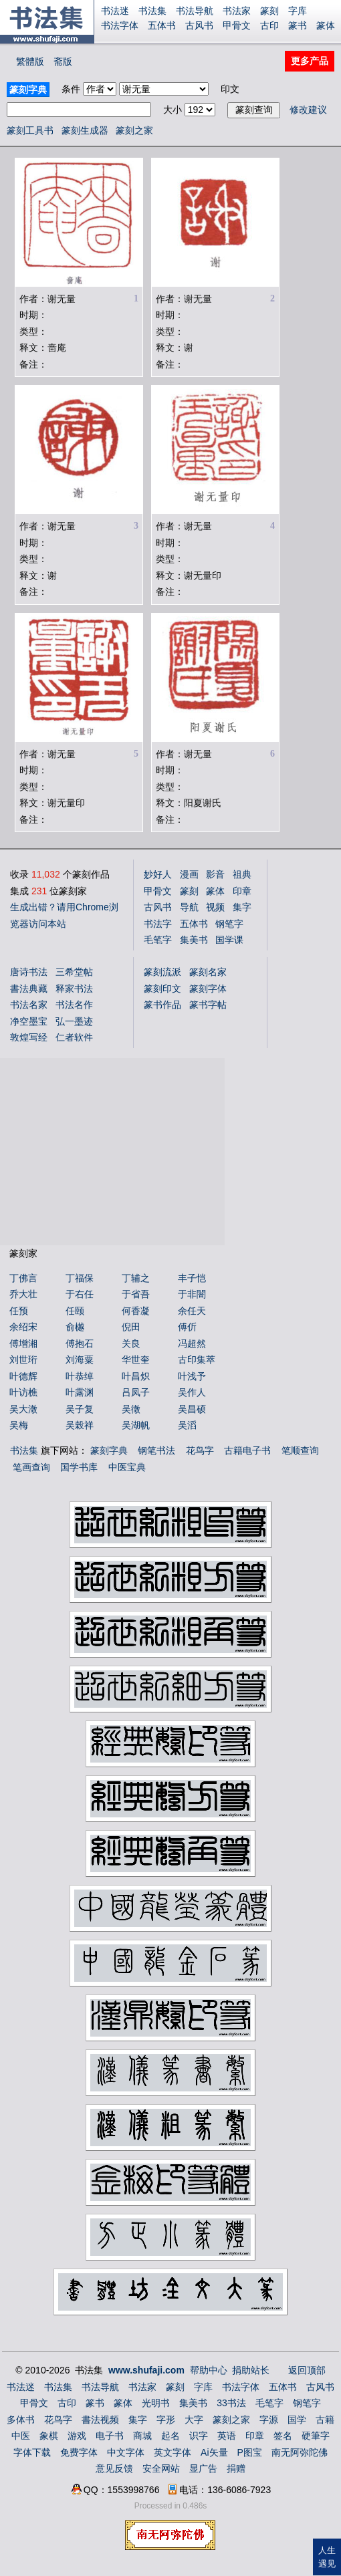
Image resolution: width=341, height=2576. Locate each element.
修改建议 (308, 109)
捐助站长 (250, 2370)
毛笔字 (158, 939)
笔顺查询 (300, 1450)
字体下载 (32, 2452)
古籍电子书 (247, 1450)
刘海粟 (80, 1359)
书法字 (158, 923)
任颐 (75, 1310)
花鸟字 (200, 1450)
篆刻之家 (134, 130)
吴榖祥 (80, 1425)
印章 (242, 891)
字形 (165, 2419)
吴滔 (187, 1425)
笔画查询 (31, 1467)
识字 (198, 2435)
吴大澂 (23, 1409)
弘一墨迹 (74, 1021)
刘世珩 (23, 1359)
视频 (215, 907)
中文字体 (125, 2452)
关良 (131, 1343)
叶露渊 (80, 1392)
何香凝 (136, 1310)
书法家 (237, 10)
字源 (268, 2419)
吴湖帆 (136, 1425)
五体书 (162, 25)
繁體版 (30, 61)
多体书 (21, 2419)
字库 (297, 10)
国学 (297, 2419)
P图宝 (249, 2452)
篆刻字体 (208, 988)
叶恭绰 (80, 1376)
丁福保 (80, 1278)
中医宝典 (127, 1467)
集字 (242, 907)
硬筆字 (316, 2435)
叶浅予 (192, 1376)
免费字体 (79, 2452)
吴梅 (18, 1425)
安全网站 (161, 2468)
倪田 (131, 1326)
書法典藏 (28, 988)
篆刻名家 (208, 972)
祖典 (242, 874)
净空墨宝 (28, 1021)
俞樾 (75, 1326)
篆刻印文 (162, 988)
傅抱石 (80, 1343)
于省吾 (136, 1294)
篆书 (297, 25)
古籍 (325, 2419)
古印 (269, 25)
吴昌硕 (192, 1409)
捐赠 (236, 2468)
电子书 (110, 2435)
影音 (215, 874)
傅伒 (187, 1326)
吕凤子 (136, 1392)
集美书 (194, 939)
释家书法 (74, 988)
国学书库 (79, 1467)
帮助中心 (208, 2370)
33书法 (231, 2403)
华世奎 (136, 1359)
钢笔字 (229, 923)
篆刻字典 (109, 1450)
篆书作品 (162, 1004)
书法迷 (115, 10)
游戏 (77, 2435)
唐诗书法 (28, 972)
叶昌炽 (136, 1376)
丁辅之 (136, 1278)
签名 (282, 2435)
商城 (142, 2435)
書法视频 (100, 2419)
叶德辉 (23, 1376)
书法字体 (119, 25)
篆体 (325, 25)
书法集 (152, 10)
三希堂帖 (74, 972)
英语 (226, 2435)
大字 (194, 2419)
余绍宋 (23, 1326)
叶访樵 (23, 1392)
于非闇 (192, 1294)
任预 (18, 1310)
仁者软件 (74, 1037)
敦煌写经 (28, 1037)
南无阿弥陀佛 (299, 2452)
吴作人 (192, 1392)
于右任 (80, 1294)
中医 (20, 2435)
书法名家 (28, 1004)
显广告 (203, 2468)
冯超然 (192, 1343)
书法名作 (74, 1004)
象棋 (48, 2435)
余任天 (192, 1310)
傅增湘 (23, 1343)
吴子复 (80, 1409)
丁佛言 (23, 1278)
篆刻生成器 (85, 130)
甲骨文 (237, 25)
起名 (170, 2435)
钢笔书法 (156, 1450)
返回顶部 (307, 2370)
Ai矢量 (214, 2452)
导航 (189, 907)
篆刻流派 (162, 972)
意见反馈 (114, 2468)
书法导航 (194, 10)
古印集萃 (196, 1359)
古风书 (199, 25)
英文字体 (172, 2452)
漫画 (189, 874)
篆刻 (269, 10)
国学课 (229, 939)
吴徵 (131, 1409)
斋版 (62, 61)
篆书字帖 (208, 1004)
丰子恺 (192, 1278)
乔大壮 (23, 1294)
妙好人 (158, 874)
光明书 (156, 2403)
